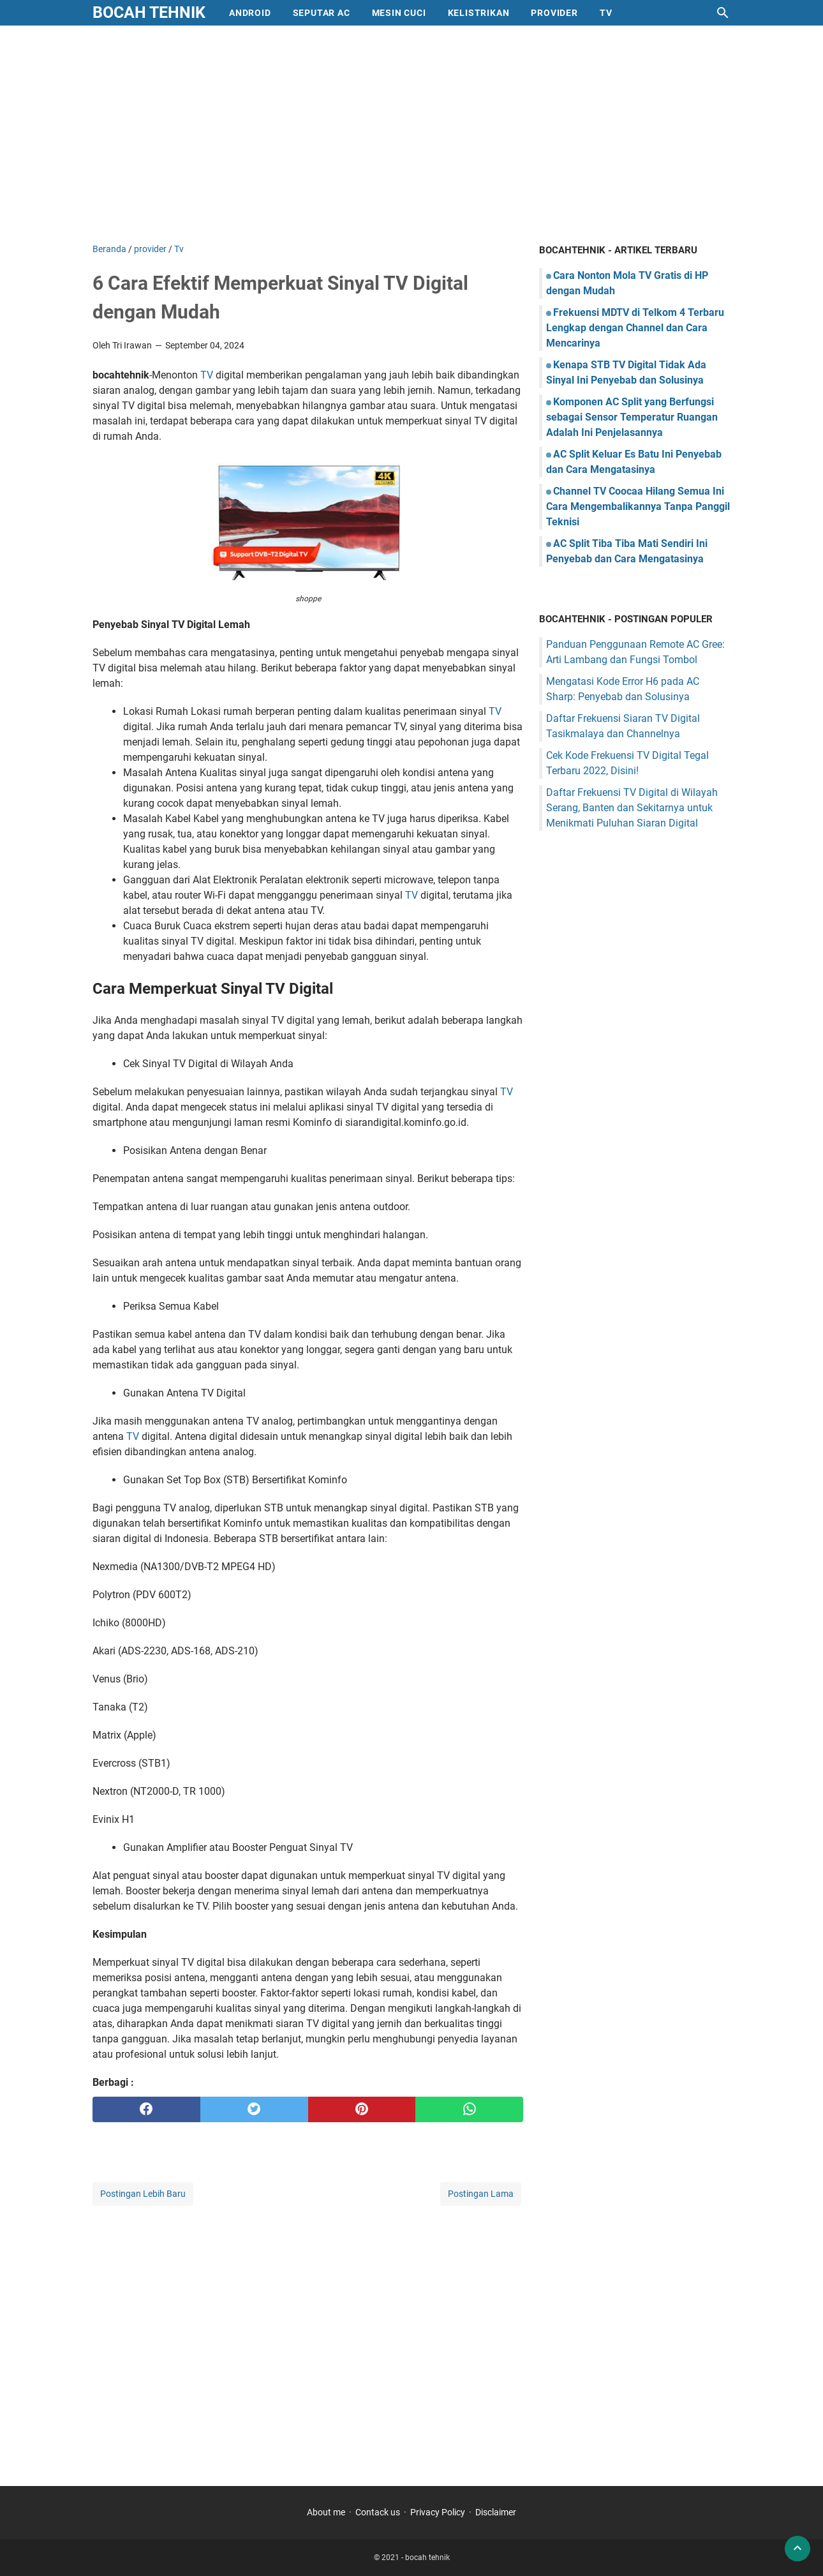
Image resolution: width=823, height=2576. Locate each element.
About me (326, 2512)
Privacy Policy (437, 2512)
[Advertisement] (411, 134)
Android (250, 13)
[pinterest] (362, 2109)
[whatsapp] (469, 2109)
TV (206, 375)
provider (554, 13)
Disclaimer (495, 2512)
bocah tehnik (149, 12)
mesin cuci (399, 13)
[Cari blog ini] (722, 12)
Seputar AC (321, 13)
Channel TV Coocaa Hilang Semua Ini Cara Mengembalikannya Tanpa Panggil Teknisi (638, 506)
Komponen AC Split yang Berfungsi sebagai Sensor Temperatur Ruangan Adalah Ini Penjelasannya (632, 417)
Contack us (377, 2512)
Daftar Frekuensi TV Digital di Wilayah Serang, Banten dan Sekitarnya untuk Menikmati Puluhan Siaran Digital (632, 807)
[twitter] (254, 2109)
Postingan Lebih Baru (143, 2194)
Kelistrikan (479, 13)
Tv (606, 13)
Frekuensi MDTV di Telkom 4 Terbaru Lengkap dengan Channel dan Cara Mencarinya (635, 327)
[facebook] (146, 2109)
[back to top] (797, 2548)
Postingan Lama (481, 2194)
